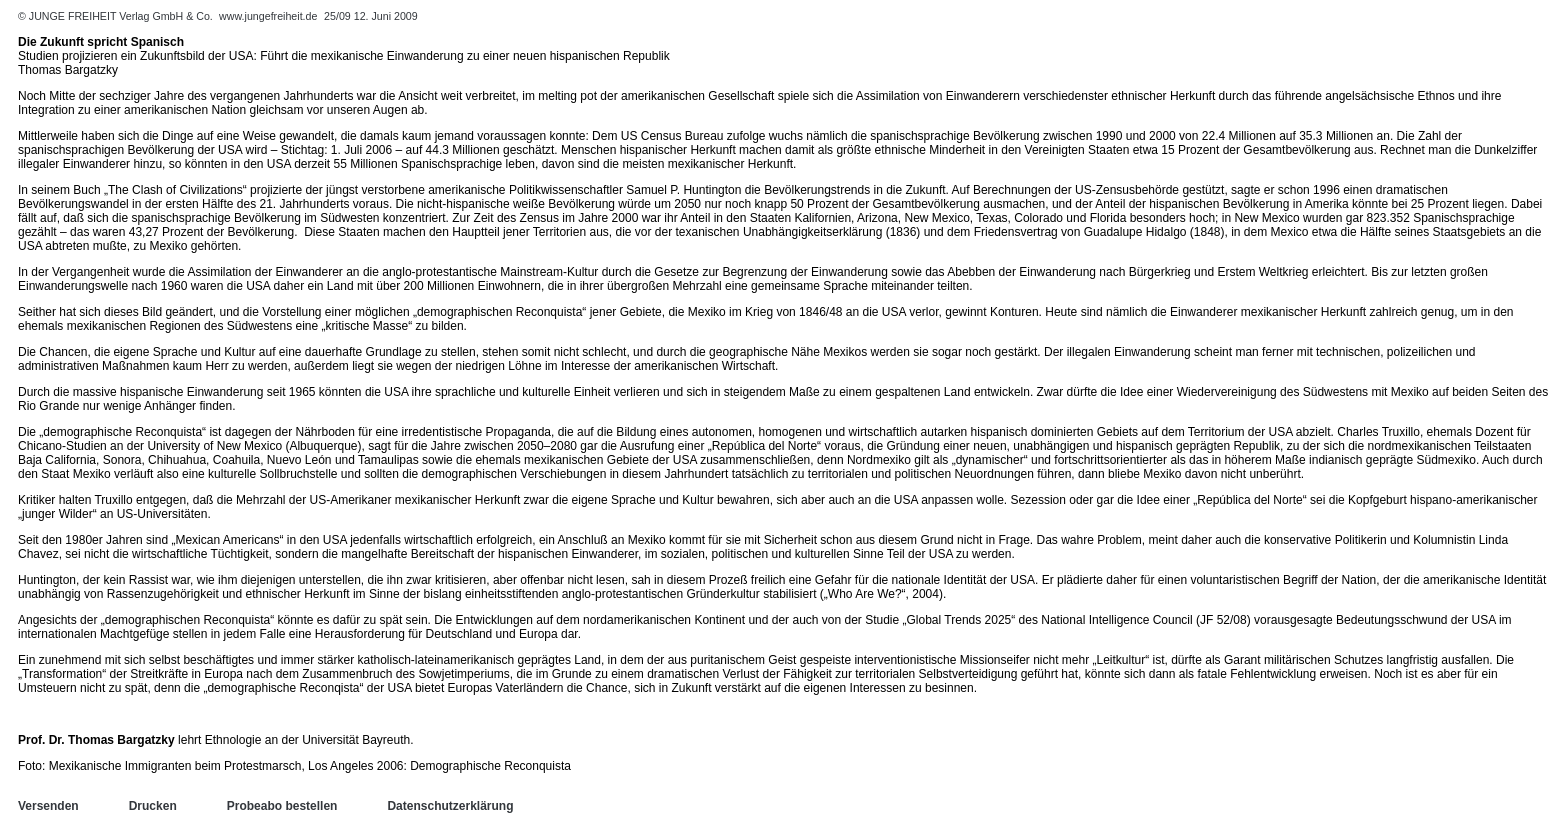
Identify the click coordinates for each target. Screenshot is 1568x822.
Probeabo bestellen (282, 806)
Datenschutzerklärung (450, 806)
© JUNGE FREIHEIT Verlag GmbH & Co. (117, 16)
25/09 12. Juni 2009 (371, 16)
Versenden (48, 806)
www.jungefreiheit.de (268, 16)
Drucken (153, 806)
